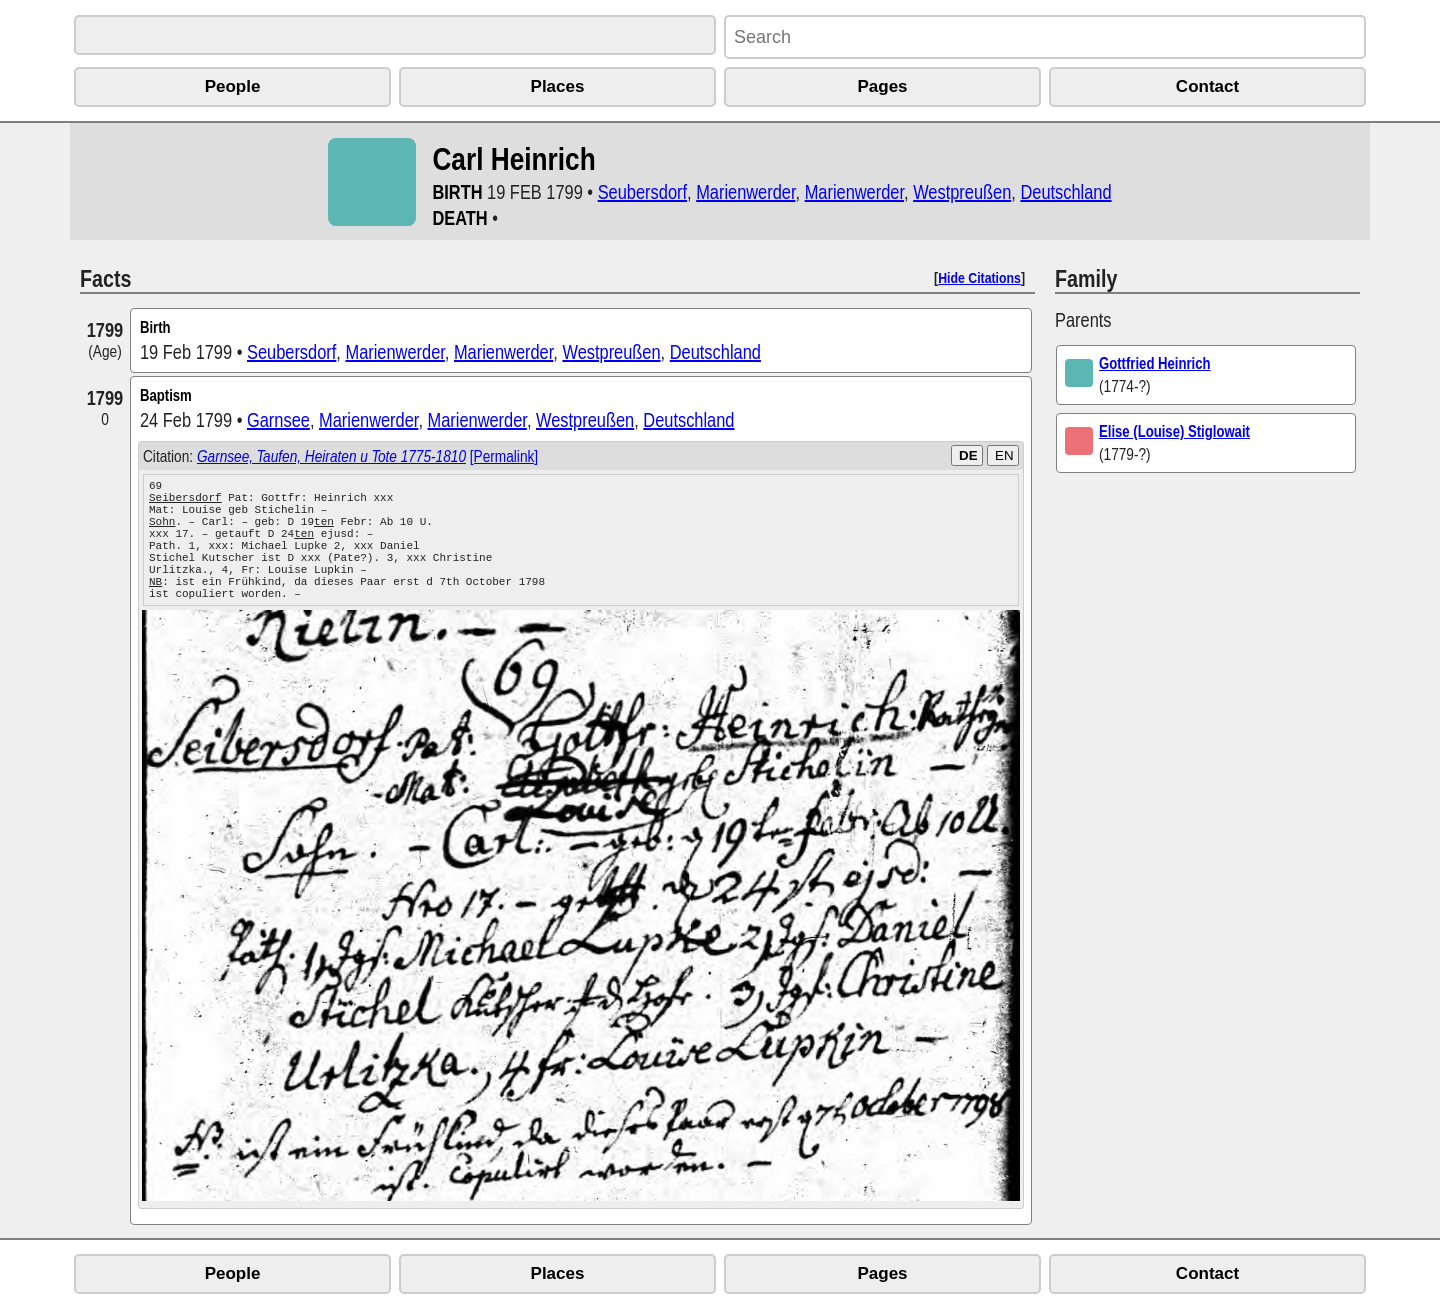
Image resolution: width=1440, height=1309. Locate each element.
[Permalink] (504, 456)
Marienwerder (745, 191)
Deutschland (1065, 191)
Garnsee (278, 419)
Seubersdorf (642, 191)
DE (968, 455)
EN (1004, 455)
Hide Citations (979, 277)
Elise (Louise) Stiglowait (1174, 431)
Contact (1207, 86)
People (233, 86)
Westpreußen (962, 191)
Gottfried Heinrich (1155, 363)
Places (558, 86)
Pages (882, 86)
